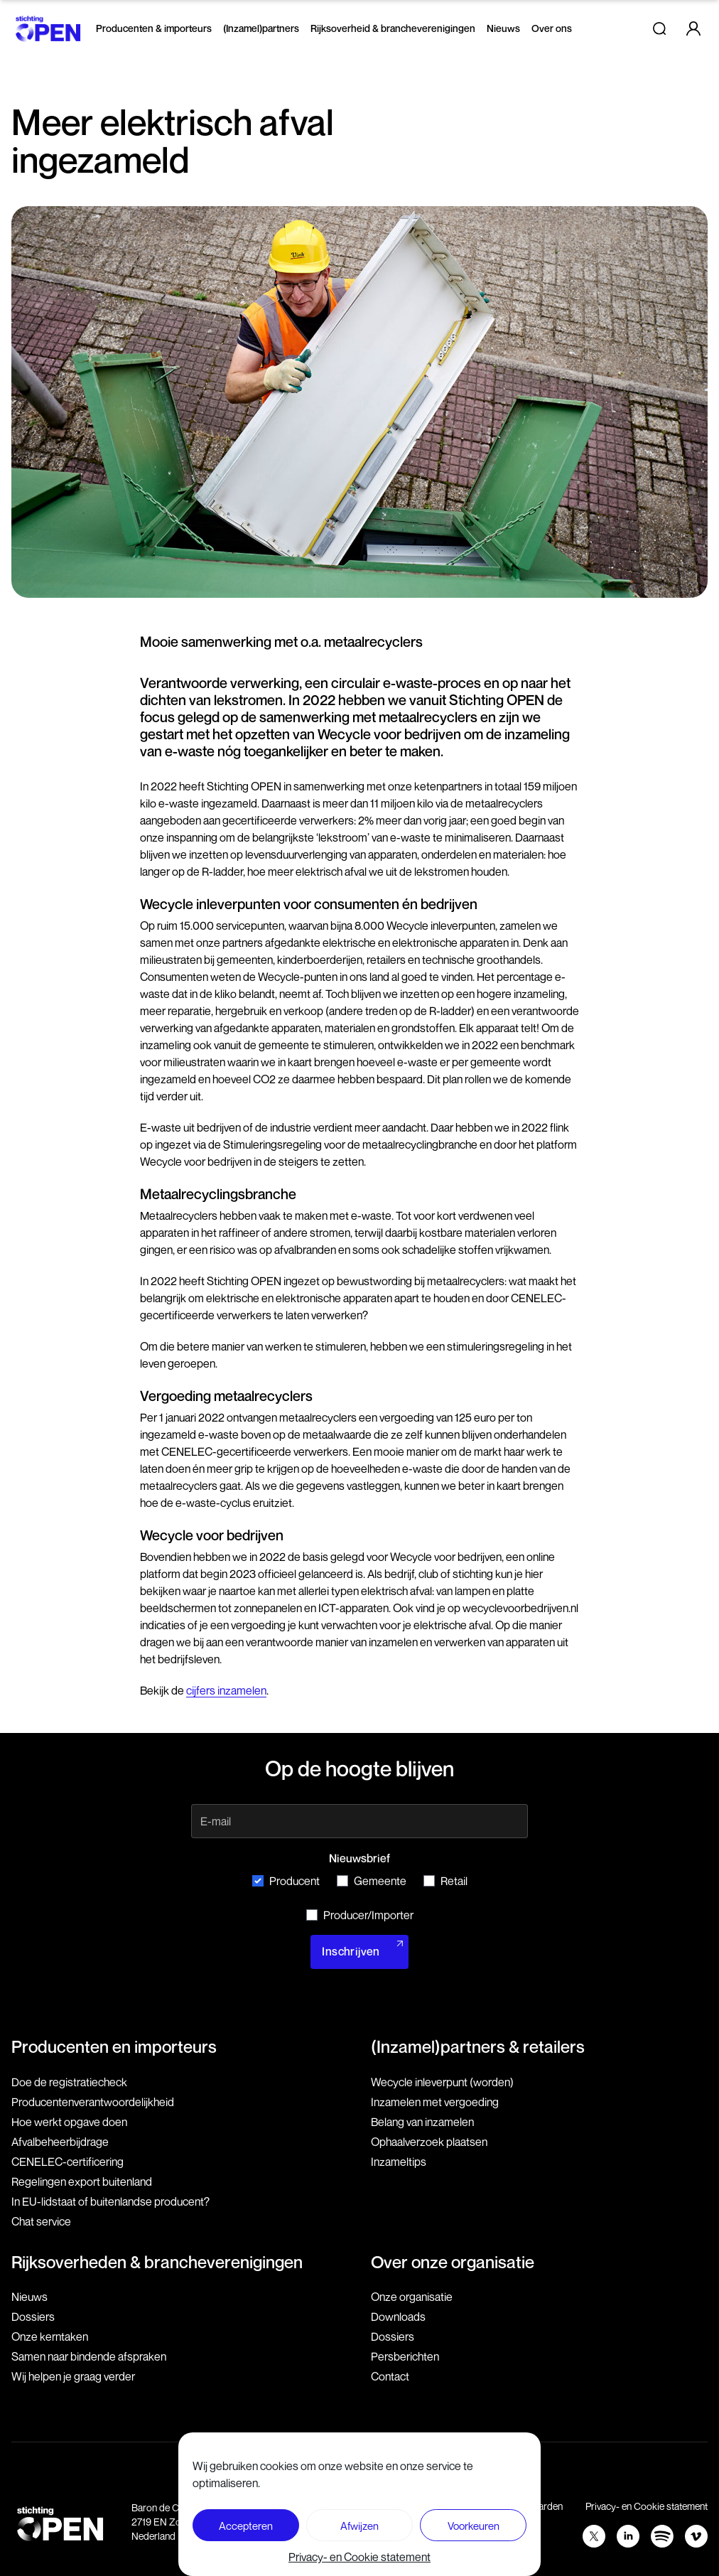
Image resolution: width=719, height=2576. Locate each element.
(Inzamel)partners (261, 28)
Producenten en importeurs (114, 2046)
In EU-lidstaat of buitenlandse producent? (110, 2201)
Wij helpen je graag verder (73, 2376)
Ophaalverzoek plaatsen (429, 2142)
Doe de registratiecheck (69, 2082)
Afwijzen (359, 2525)
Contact (390, 2376)
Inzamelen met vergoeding (435, 2102)
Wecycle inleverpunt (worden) (442, 2082)
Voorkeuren (473, 2525)
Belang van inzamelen (422, 2122)
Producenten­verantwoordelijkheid (92, 2102)
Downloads (398, 2316)
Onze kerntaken (49, 2336)
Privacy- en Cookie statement (359, 2557)
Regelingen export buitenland (81, 2181)
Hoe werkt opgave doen (69, 2122)
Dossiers (33, 2316)
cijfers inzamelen (226, 1690)
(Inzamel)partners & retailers (478, 2046)
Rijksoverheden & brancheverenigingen (157, 2262)
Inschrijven (350, 1952)
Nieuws (503, 28)
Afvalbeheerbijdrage (60, 2142)
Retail (445, 1881)
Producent (286, 1881)
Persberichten (405, 2356)
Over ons (551, 28)
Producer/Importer (359, 1915)
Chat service (41, 2221)
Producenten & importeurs (154, 28)
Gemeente (371, 1881)
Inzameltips (398, 2161)
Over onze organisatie (452, 2262)
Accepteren (246, 2525)
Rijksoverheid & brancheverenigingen (392, 28)
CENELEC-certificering (67, 2161)
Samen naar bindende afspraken (88, 2356)
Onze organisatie (412, 2297)
